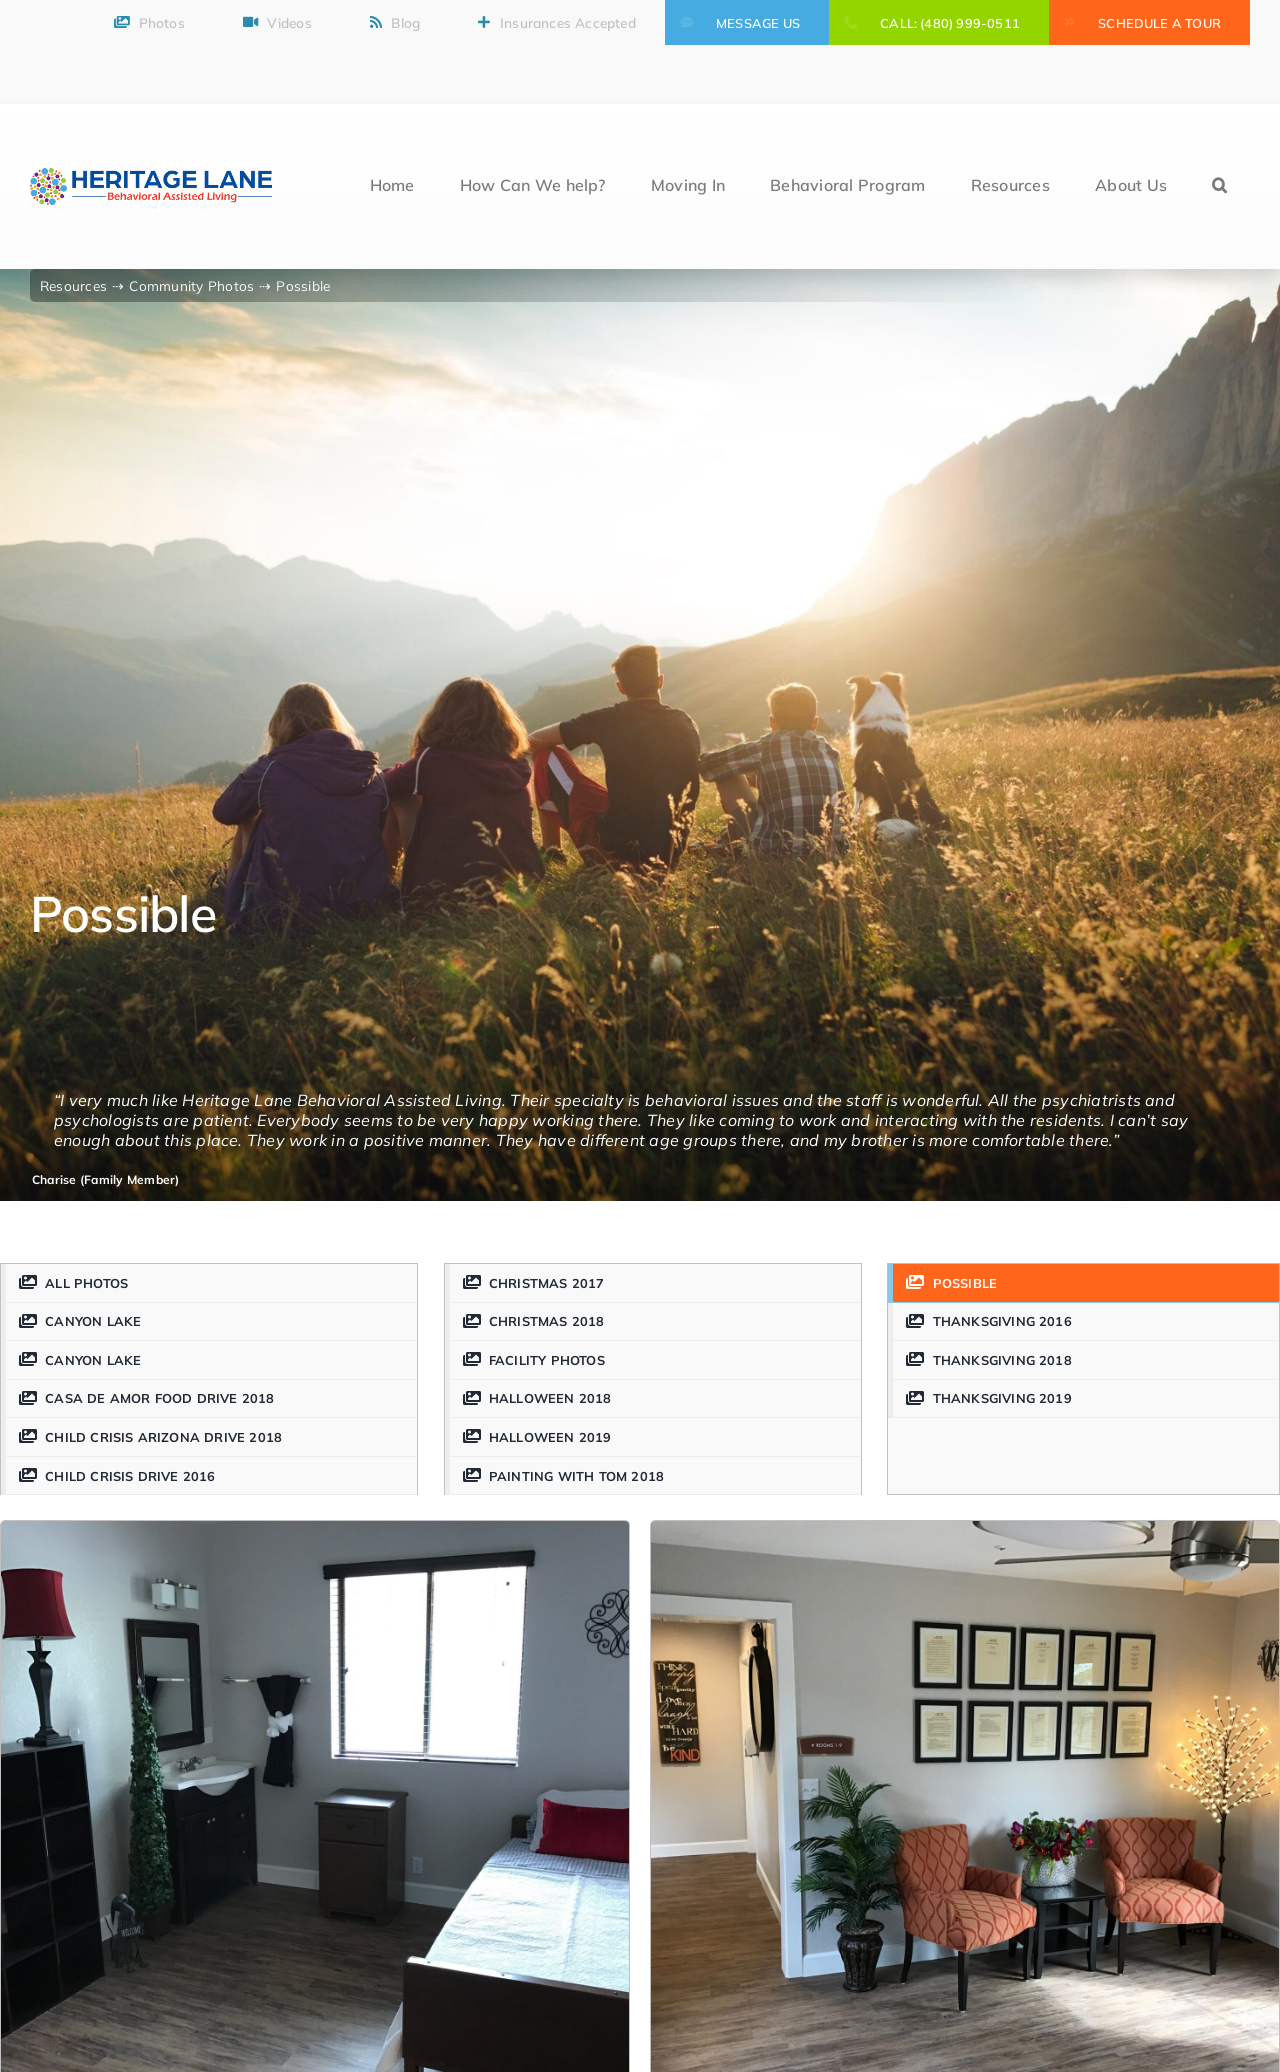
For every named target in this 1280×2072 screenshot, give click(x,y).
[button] (1219, 186)
